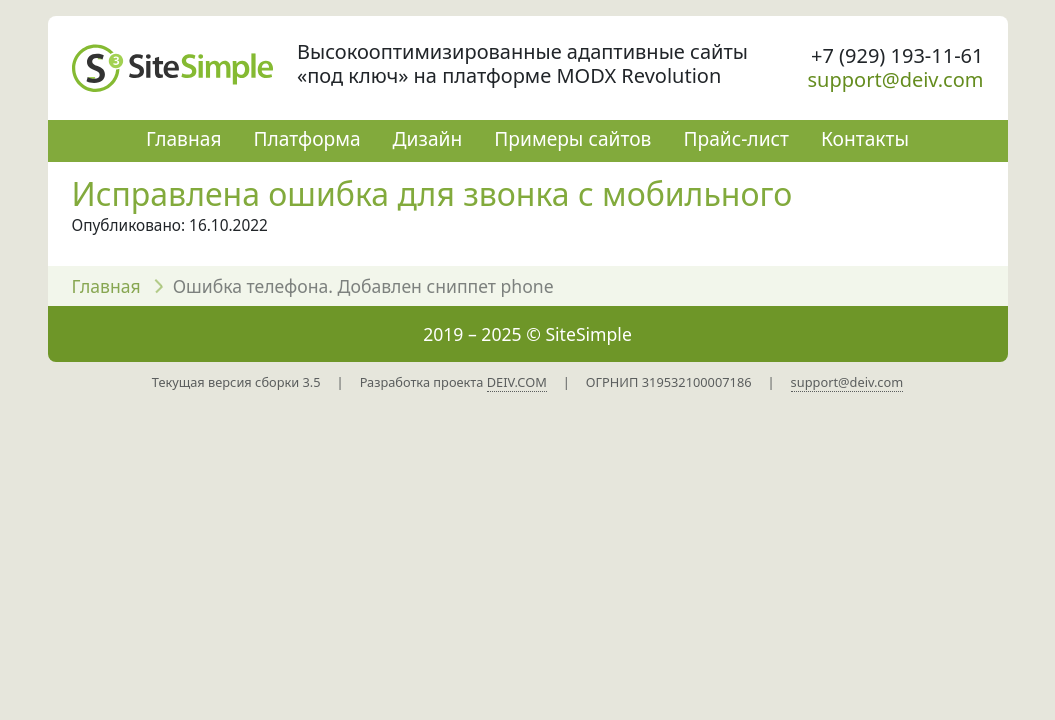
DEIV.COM (517, 382)
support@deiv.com (896, 79)
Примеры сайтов (572, 138)
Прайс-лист (736, 138)
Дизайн (428, 138)
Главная (183, 138)
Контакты (865, 138)
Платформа (306, 138)
